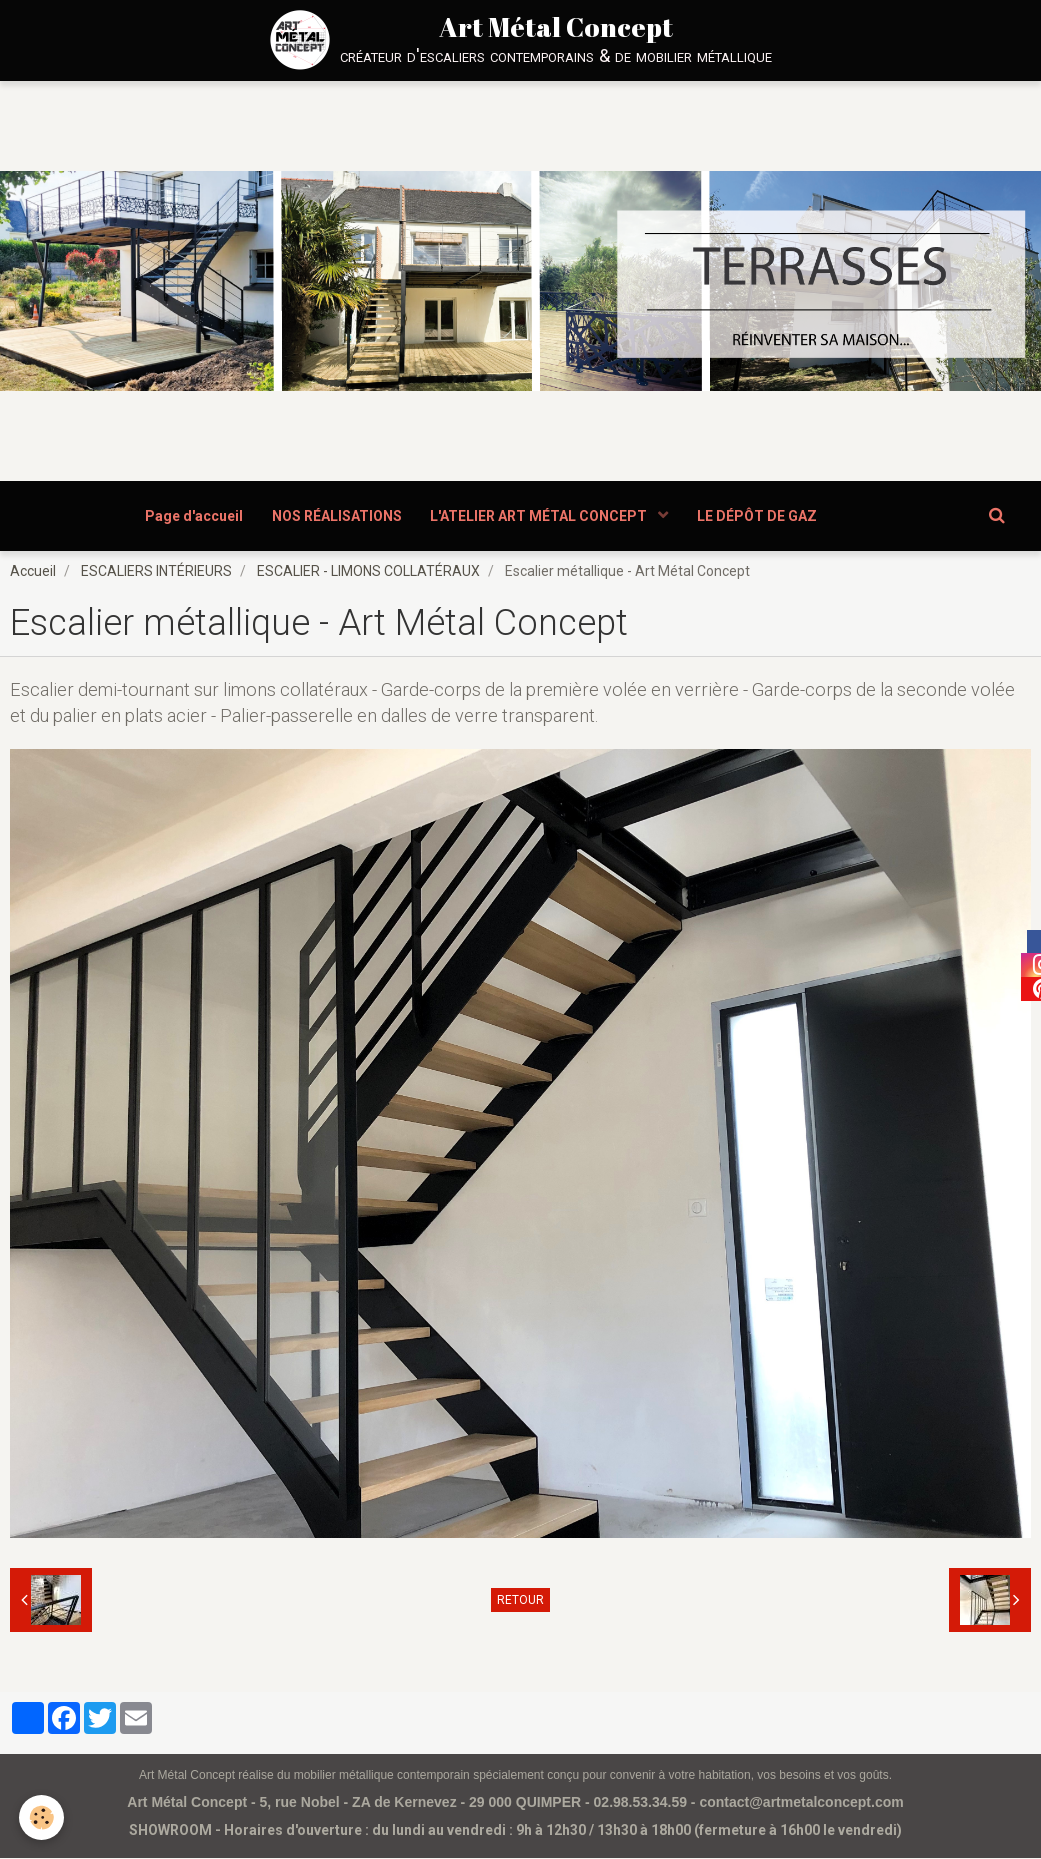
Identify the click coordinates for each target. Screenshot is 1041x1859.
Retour (520, 1601)
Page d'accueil (192, 516)
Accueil (33, 572)
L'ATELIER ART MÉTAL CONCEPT (541, 516)
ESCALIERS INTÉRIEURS (156, 572)
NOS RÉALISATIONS (336, 516)
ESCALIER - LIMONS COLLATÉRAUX (368, 572)
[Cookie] (42, 1817)
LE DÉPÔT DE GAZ (759, 516)
